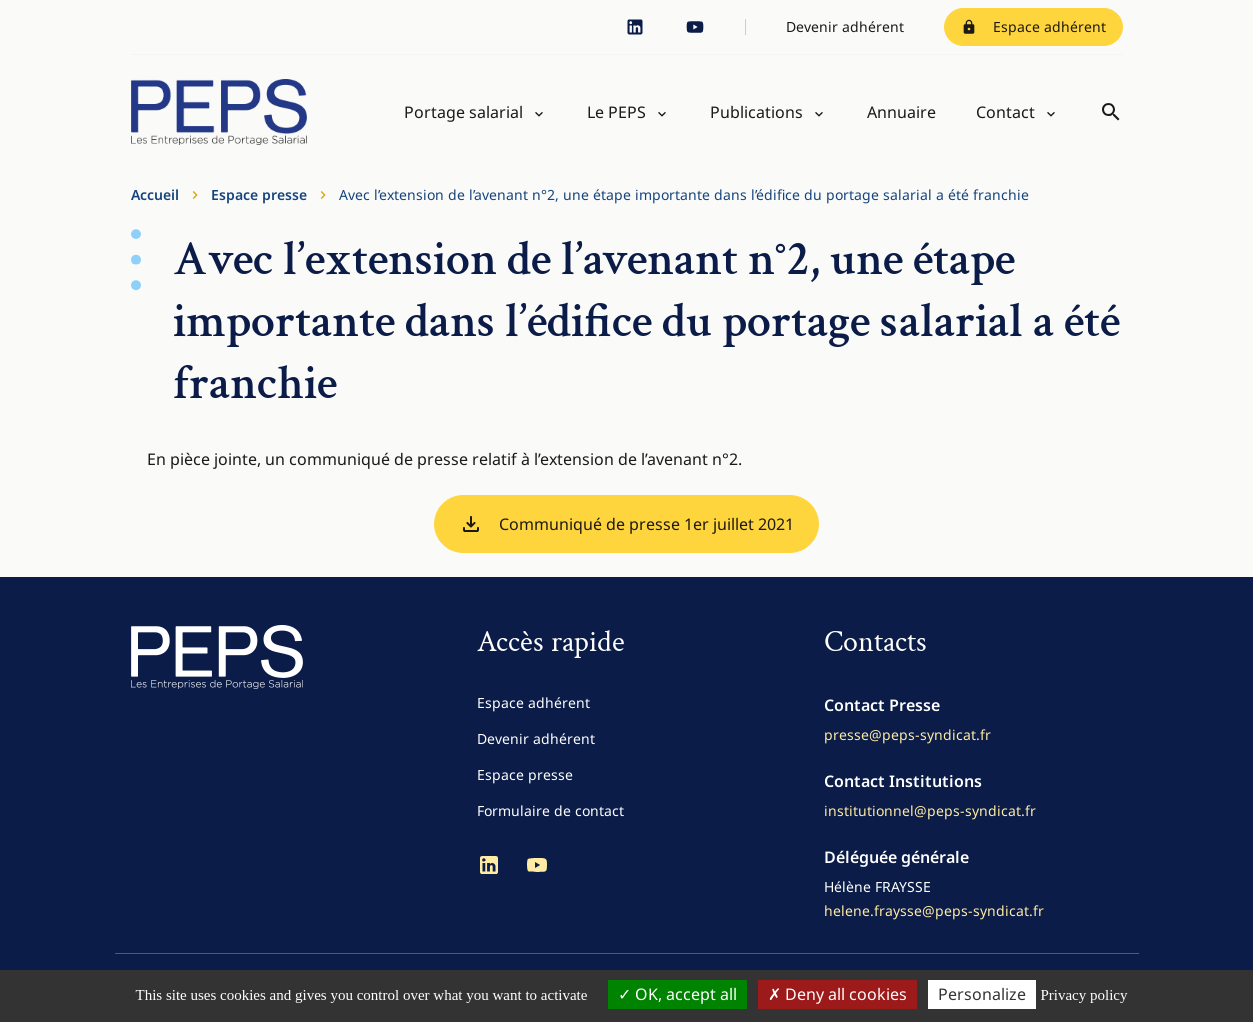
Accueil (155, 194)
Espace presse (259, 194)
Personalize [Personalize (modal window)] (982, 994)
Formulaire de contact (550, 810)
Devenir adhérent (845, 26)
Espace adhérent (1033, 26)
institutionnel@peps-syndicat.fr (930, 810)
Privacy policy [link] (1083, 995)
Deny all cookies (837, 994)
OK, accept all (677, 994)
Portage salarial (463, 112)
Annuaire (901, 112)
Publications (756, 112)
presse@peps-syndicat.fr (907, 734)
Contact (1005, 112)
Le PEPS (616, 112)
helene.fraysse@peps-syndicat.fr (934, 910)
